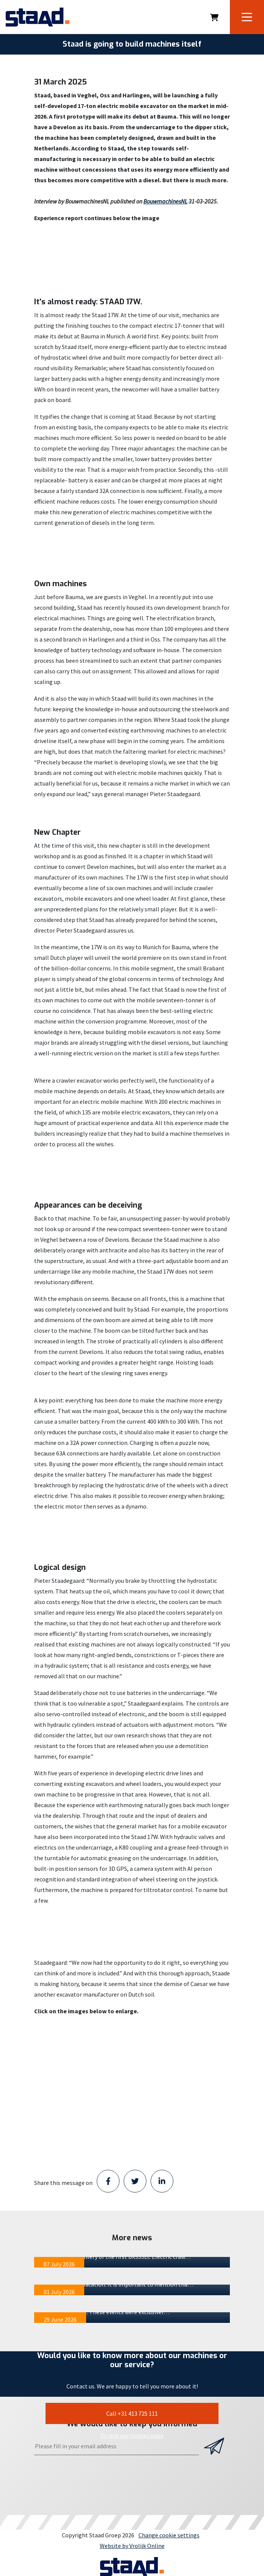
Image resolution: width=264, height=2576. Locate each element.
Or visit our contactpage (132, 2435)
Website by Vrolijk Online (132, 2545)
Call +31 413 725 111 (132, 2413)
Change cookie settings (169, 2535)
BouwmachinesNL (165, 201)
